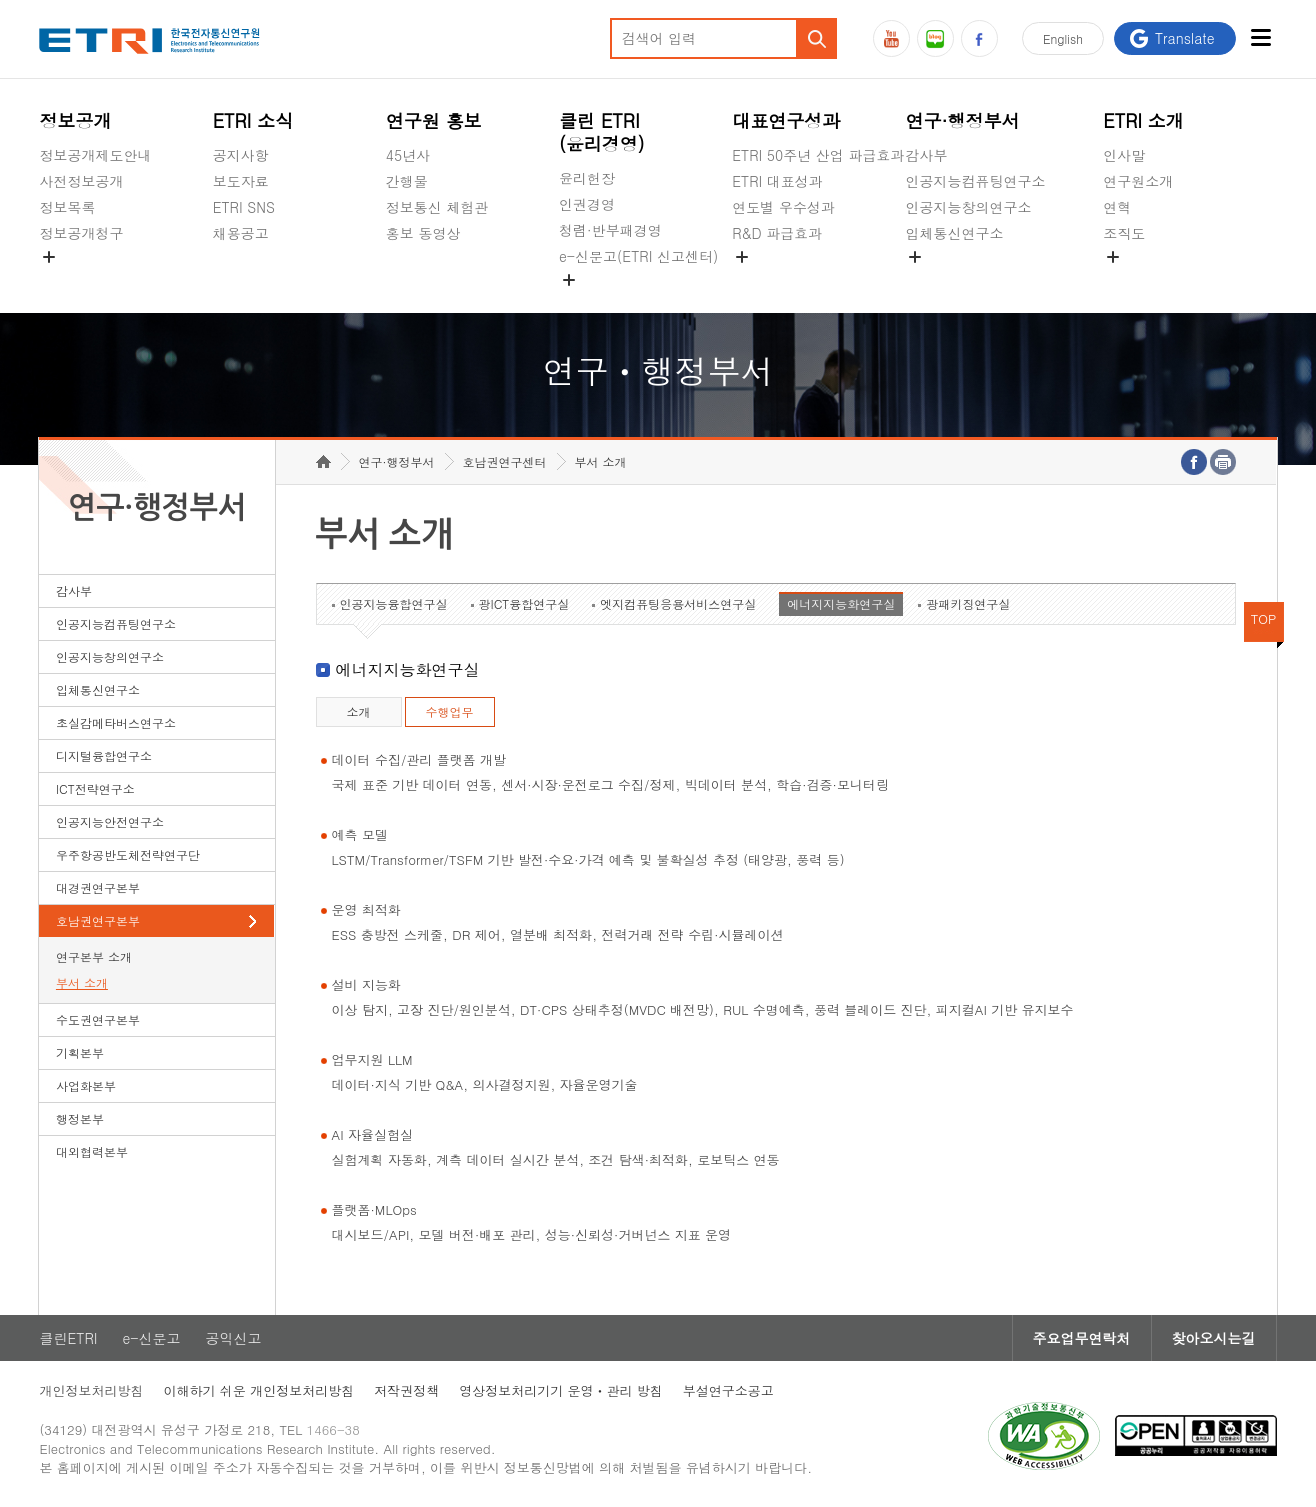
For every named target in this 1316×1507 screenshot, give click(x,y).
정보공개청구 (81, 233)
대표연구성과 (786, 120)
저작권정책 (406, 1390)
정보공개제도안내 (95, 155)
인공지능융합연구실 (394, 603)
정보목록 (67, 207)
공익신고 (587, 303)
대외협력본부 (92, 1151)
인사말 (1124, 155)
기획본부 (80, 1052)
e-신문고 (151, 1338)
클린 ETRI (602, 132)
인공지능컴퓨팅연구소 (975, 181)
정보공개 (75, 120)
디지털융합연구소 (104, 755)
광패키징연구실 (968, 603)
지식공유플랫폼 (781, 280)
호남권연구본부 (98, 920)
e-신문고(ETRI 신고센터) (638, 256)
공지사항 (241, 155)
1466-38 (333, 1429)
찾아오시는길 (1214, 1338)
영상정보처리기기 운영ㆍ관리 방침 (561, 1390)
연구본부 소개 (94, 956)
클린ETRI (68, 1338)
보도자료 (241, 181)
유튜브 (891, 38)
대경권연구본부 (98, 887)
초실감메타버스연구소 (975, 280)
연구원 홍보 (434, 120)
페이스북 (979, 38)
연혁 (1117, 207)
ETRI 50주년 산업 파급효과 (818, 155)
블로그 (935, 38)
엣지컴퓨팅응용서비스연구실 (678, 603)
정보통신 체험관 (437, 207)
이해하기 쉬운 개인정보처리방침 (258, 1390)
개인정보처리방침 (91, 1390)
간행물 (407, 181)
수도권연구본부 (98, 1019)
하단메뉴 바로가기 (0, 0)
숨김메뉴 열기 (49, 257)
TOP (1264, 618)
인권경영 (587, 204)
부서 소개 (82, 982)
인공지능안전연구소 (110, 821)
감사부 (926, 155)
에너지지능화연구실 (841, 603)
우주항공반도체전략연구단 (128, 854)
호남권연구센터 (505, 461)
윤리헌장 (587, 178)
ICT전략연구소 (95, 788)
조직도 (1124, 233)
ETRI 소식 (253, 120)
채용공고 (241, 233)
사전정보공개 (81, 181)
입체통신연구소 (954, 233)
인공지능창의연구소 (968, 207)
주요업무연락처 (1082, 1338)
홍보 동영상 (423, 233)
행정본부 (80, 1118)
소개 (359, 711)
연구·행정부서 (962, 120)
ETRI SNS (244, 207)
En (1063, 38)
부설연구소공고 (728, 1390)
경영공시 (67, 280)
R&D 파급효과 (777, 233)
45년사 (408, 155)
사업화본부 (86, 1085)
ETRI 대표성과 (777, 181)
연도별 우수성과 (783, 207)
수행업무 (450, 711)
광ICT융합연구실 (524, 603)
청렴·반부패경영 (610, 230)
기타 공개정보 (1147, 280)
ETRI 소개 (1143, 120)
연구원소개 (1138, 181)
